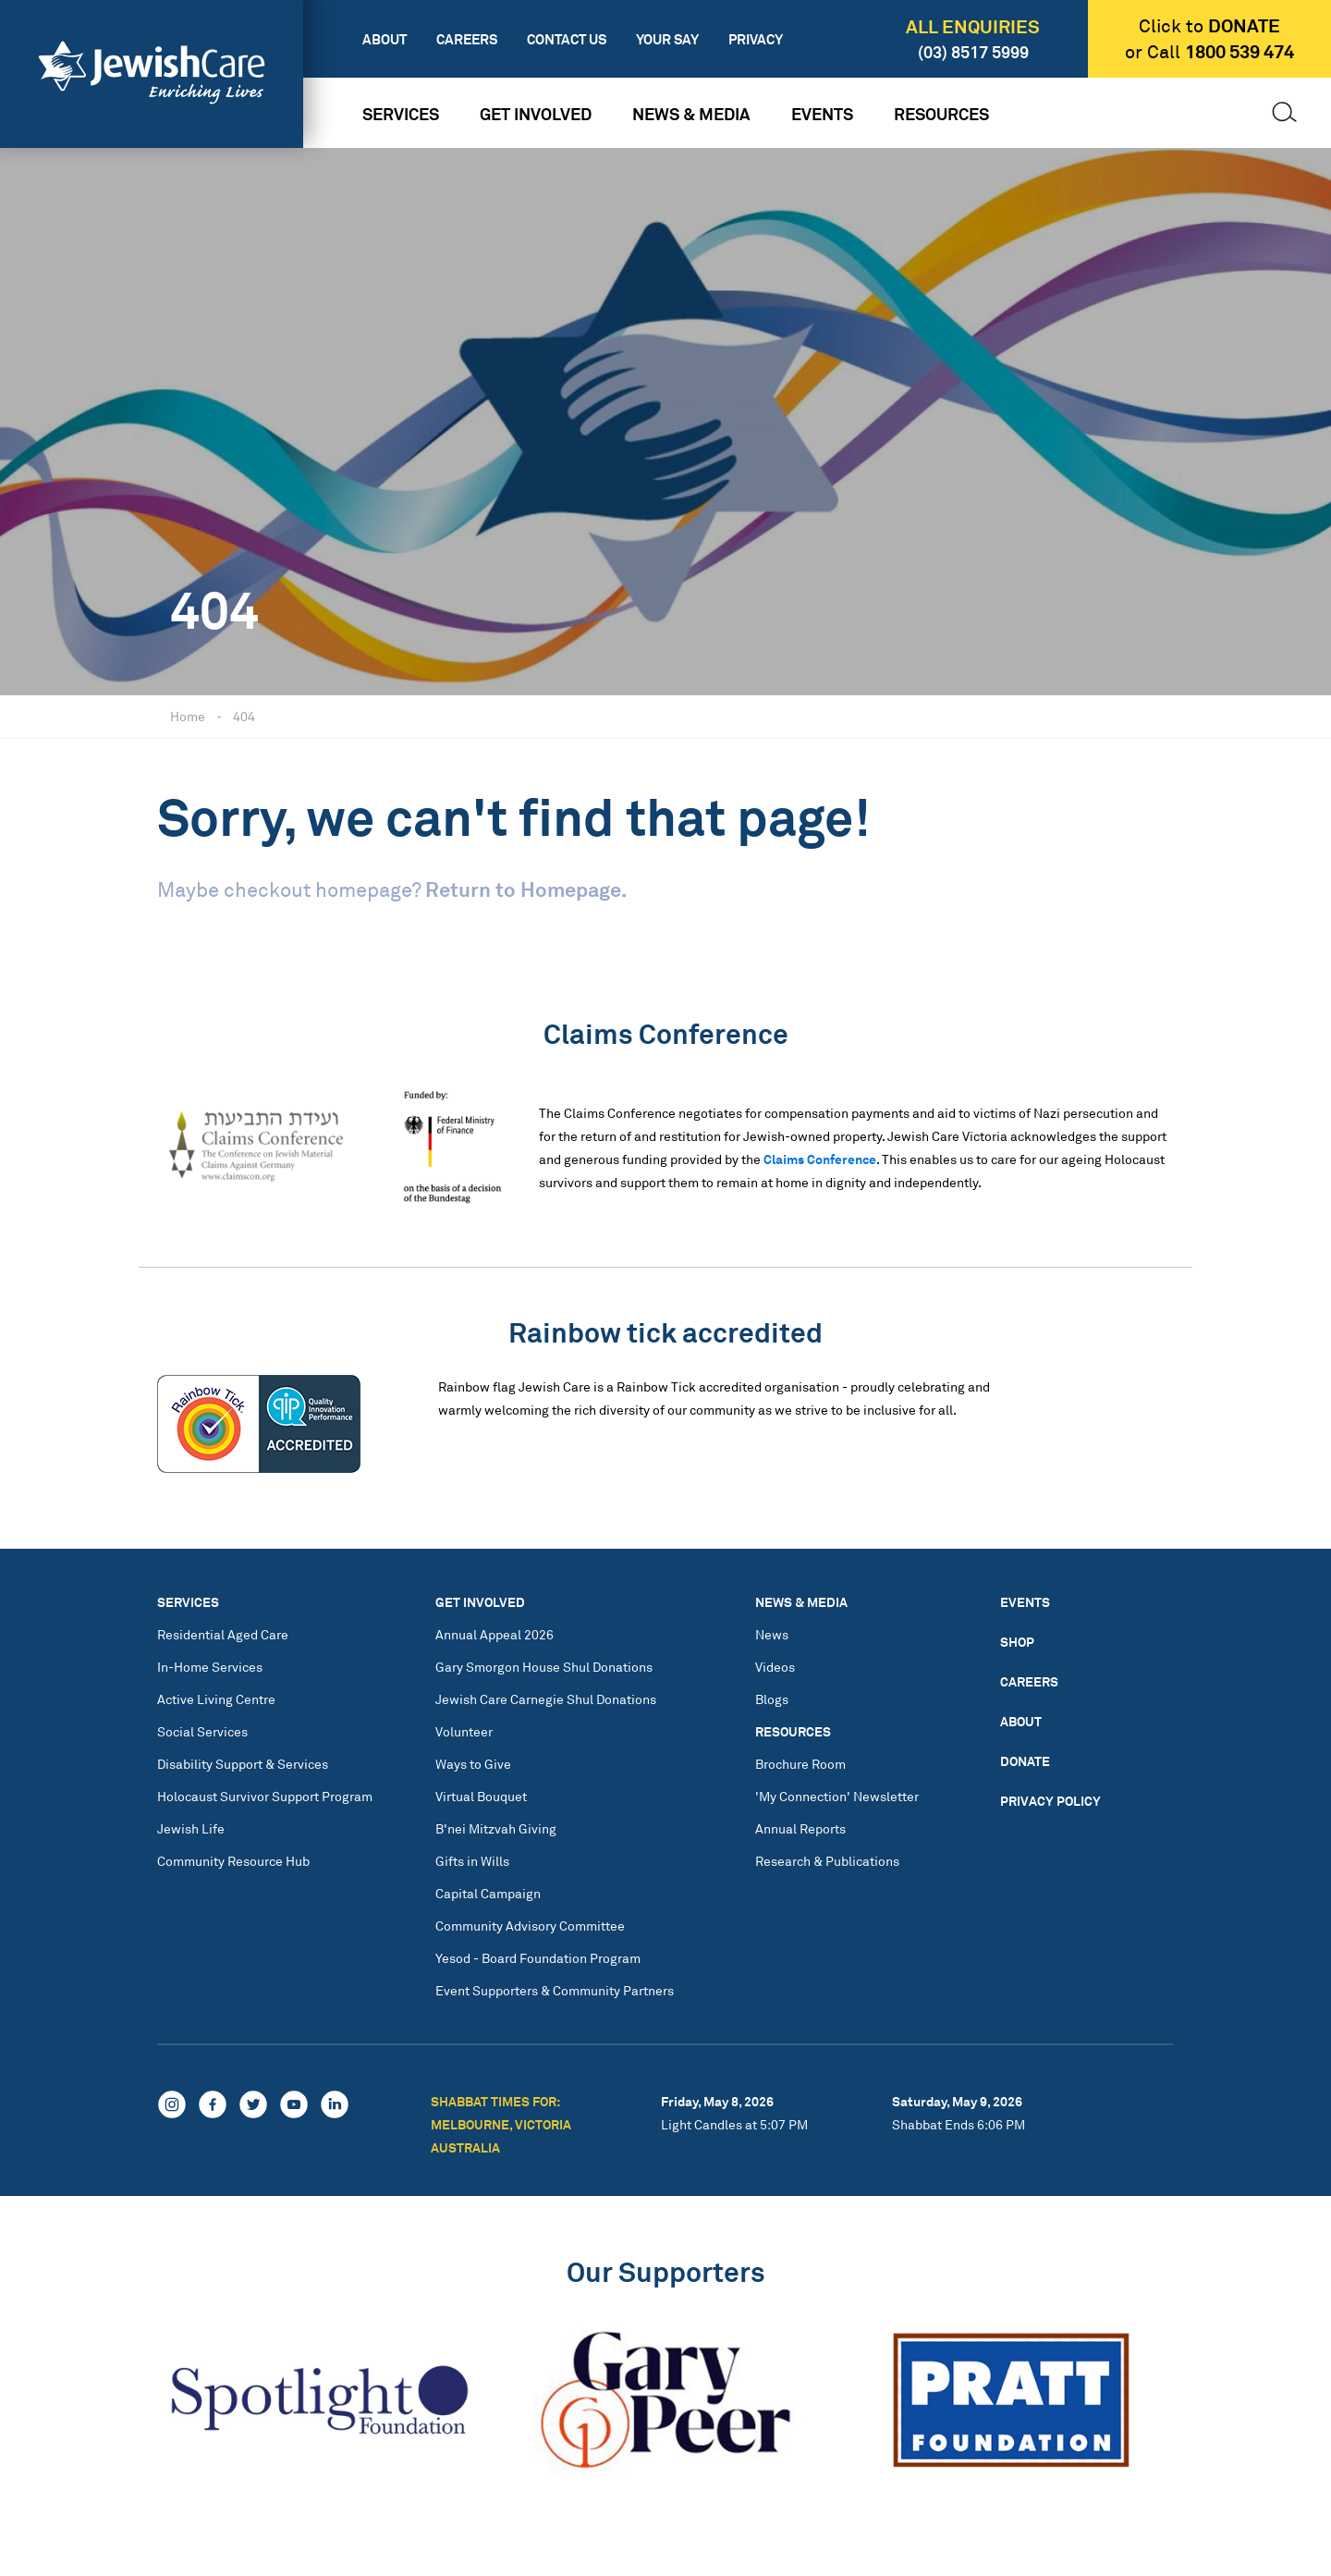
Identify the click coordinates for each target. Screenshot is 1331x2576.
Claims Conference (819, 1159)
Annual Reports (800, 1828)
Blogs (771, 1699)
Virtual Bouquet (481, 1796)
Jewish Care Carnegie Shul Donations (545, 1699)
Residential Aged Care (222, 1634)
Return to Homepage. (526, 889)
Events (822, 114)
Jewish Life (191, 1828)
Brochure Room (800, 1764)
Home (187, 716)
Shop (1017, 1642)
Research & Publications (827, 1861)
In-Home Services (210, 1666)
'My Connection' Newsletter (837, 1796)
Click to (1209, 26)
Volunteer (464, 1731)
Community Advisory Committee (530, 1925)
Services (400, 114)
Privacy (755, 39)
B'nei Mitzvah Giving (495, 1828)
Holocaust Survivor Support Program (264, 1796)
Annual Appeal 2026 (494, 1634)
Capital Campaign (488, 1893)
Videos (775, 1666)
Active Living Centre (216, 1699)
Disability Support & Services (242, 1764)
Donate (1025, 1761)
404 (244, 716)
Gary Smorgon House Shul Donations (544, 1666)
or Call (1209, 52)
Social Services (202, 1731)
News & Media (691, 114)
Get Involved (536, 114)
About (384, 39)
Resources (941, 114)
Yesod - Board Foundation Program (538, 1958)
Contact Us (566, 39)
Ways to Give (473, 1764)
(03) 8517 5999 (973, 51)
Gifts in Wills (472, 1861)
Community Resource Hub (233, 1861)
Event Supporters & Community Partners (554, 1990)
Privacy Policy (1050, 1801)
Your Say (667, 39)
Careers (466, 39)
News (771, 1634)
